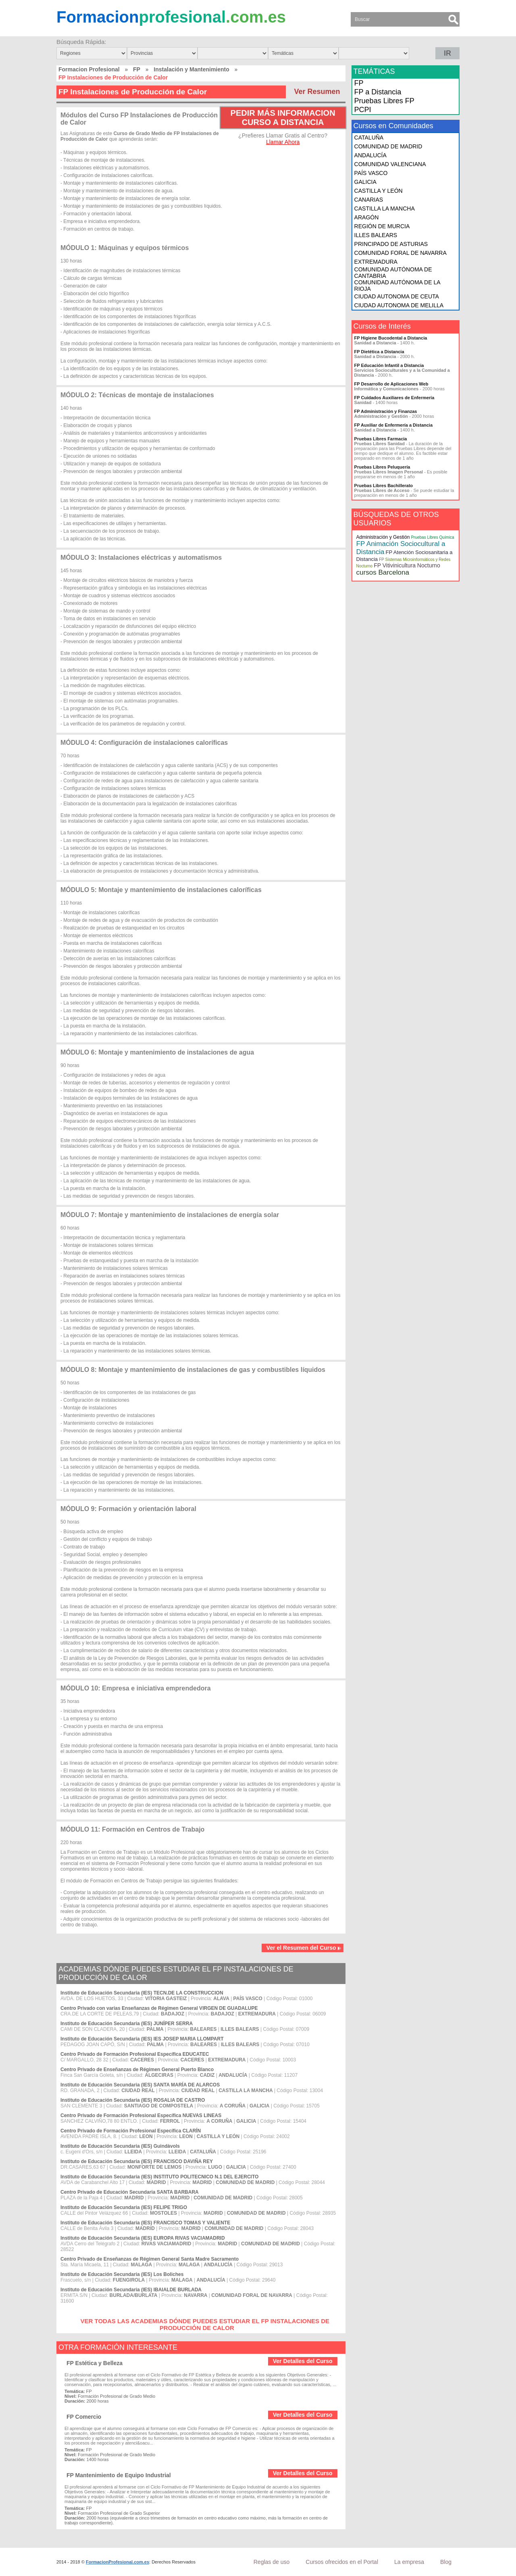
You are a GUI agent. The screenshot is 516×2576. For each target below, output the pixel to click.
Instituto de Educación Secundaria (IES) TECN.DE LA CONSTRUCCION (141, 1993)
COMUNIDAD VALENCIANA (390, 164)
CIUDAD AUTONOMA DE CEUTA (396, 296)
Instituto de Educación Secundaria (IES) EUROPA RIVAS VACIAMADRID (142, 2238)
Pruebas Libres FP (384, 101)
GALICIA (365, 182)
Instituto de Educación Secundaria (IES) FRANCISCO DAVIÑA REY (136, 2161)
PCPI (362, 110)
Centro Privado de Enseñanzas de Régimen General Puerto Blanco (137, 2069)
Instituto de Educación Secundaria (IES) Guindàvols (120, 2146)
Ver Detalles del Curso (303, 2361)
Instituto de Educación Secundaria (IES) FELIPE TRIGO (123, 2207)
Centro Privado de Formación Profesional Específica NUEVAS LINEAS (140, 2115)
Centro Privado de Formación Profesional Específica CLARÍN (130, 2131)
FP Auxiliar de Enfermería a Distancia (393, 425)
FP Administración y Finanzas (385, 411)
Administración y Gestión (383, 537)
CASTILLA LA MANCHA (384, 208)
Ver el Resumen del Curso (303, 1948)
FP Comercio (84, 2416)
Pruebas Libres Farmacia (380, 438)
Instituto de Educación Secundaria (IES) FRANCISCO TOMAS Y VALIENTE (145, 2223)
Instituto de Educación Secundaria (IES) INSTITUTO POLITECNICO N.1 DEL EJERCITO (159, 2177)
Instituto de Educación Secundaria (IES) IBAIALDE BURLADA (131, 2290)
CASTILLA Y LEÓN (378, 191)
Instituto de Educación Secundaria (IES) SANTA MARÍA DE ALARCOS (140, 2085)
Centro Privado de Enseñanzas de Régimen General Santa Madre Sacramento (149, 2259)
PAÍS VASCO (371, 173)
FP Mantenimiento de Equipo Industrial (119, 2475)
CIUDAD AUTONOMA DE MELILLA (398, 305)
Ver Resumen (317, 92)
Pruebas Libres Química (432, 537)
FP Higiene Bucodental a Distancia (390, 338)
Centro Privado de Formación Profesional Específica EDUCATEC (134, 2054)
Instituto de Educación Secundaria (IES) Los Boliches (121, 2274)
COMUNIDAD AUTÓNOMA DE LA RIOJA (397, 285)
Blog (446, 2562)
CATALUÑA (369, 137)
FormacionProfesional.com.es (117, 2561)
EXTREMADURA (375, 261)
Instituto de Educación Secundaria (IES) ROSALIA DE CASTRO (132, 2100)
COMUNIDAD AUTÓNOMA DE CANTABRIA (393, 272)
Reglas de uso (272, 2562)
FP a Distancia (378, 92)
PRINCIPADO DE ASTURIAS (391, 244)
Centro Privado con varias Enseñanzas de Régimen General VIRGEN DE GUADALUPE (159, 2008)
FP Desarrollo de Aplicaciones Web (391, 383)
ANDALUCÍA (370, 155)
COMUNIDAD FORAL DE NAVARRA (400, 253)
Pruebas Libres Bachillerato (383, 485)
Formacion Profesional (89, 69)
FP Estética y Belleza (95, 2363)
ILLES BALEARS (375, 235)
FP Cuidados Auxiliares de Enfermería (394, 397)
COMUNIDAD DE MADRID (388, 146)
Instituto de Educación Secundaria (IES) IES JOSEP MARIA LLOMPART (142, 2039)
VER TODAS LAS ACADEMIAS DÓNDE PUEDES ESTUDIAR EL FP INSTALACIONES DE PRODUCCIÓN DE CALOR (205, 2324)
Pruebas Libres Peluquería (382, 467)
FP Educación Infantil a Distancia (389, 365)
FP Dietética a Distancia (379, 351)
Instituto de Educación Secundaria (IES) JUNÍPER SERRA (126, 2023)
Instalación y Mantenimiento (191, 69)
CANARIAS (368, 199)
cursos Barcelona (382, 572)
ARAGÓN (366, 217)
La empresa (409, 2562)
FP (136, 69)
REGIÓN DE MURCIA (382, 226)
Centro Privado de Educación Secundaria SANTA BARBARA (129, 2192)
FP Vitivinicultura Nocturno (407, 565)
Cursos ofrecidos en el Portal (342, 2562)
